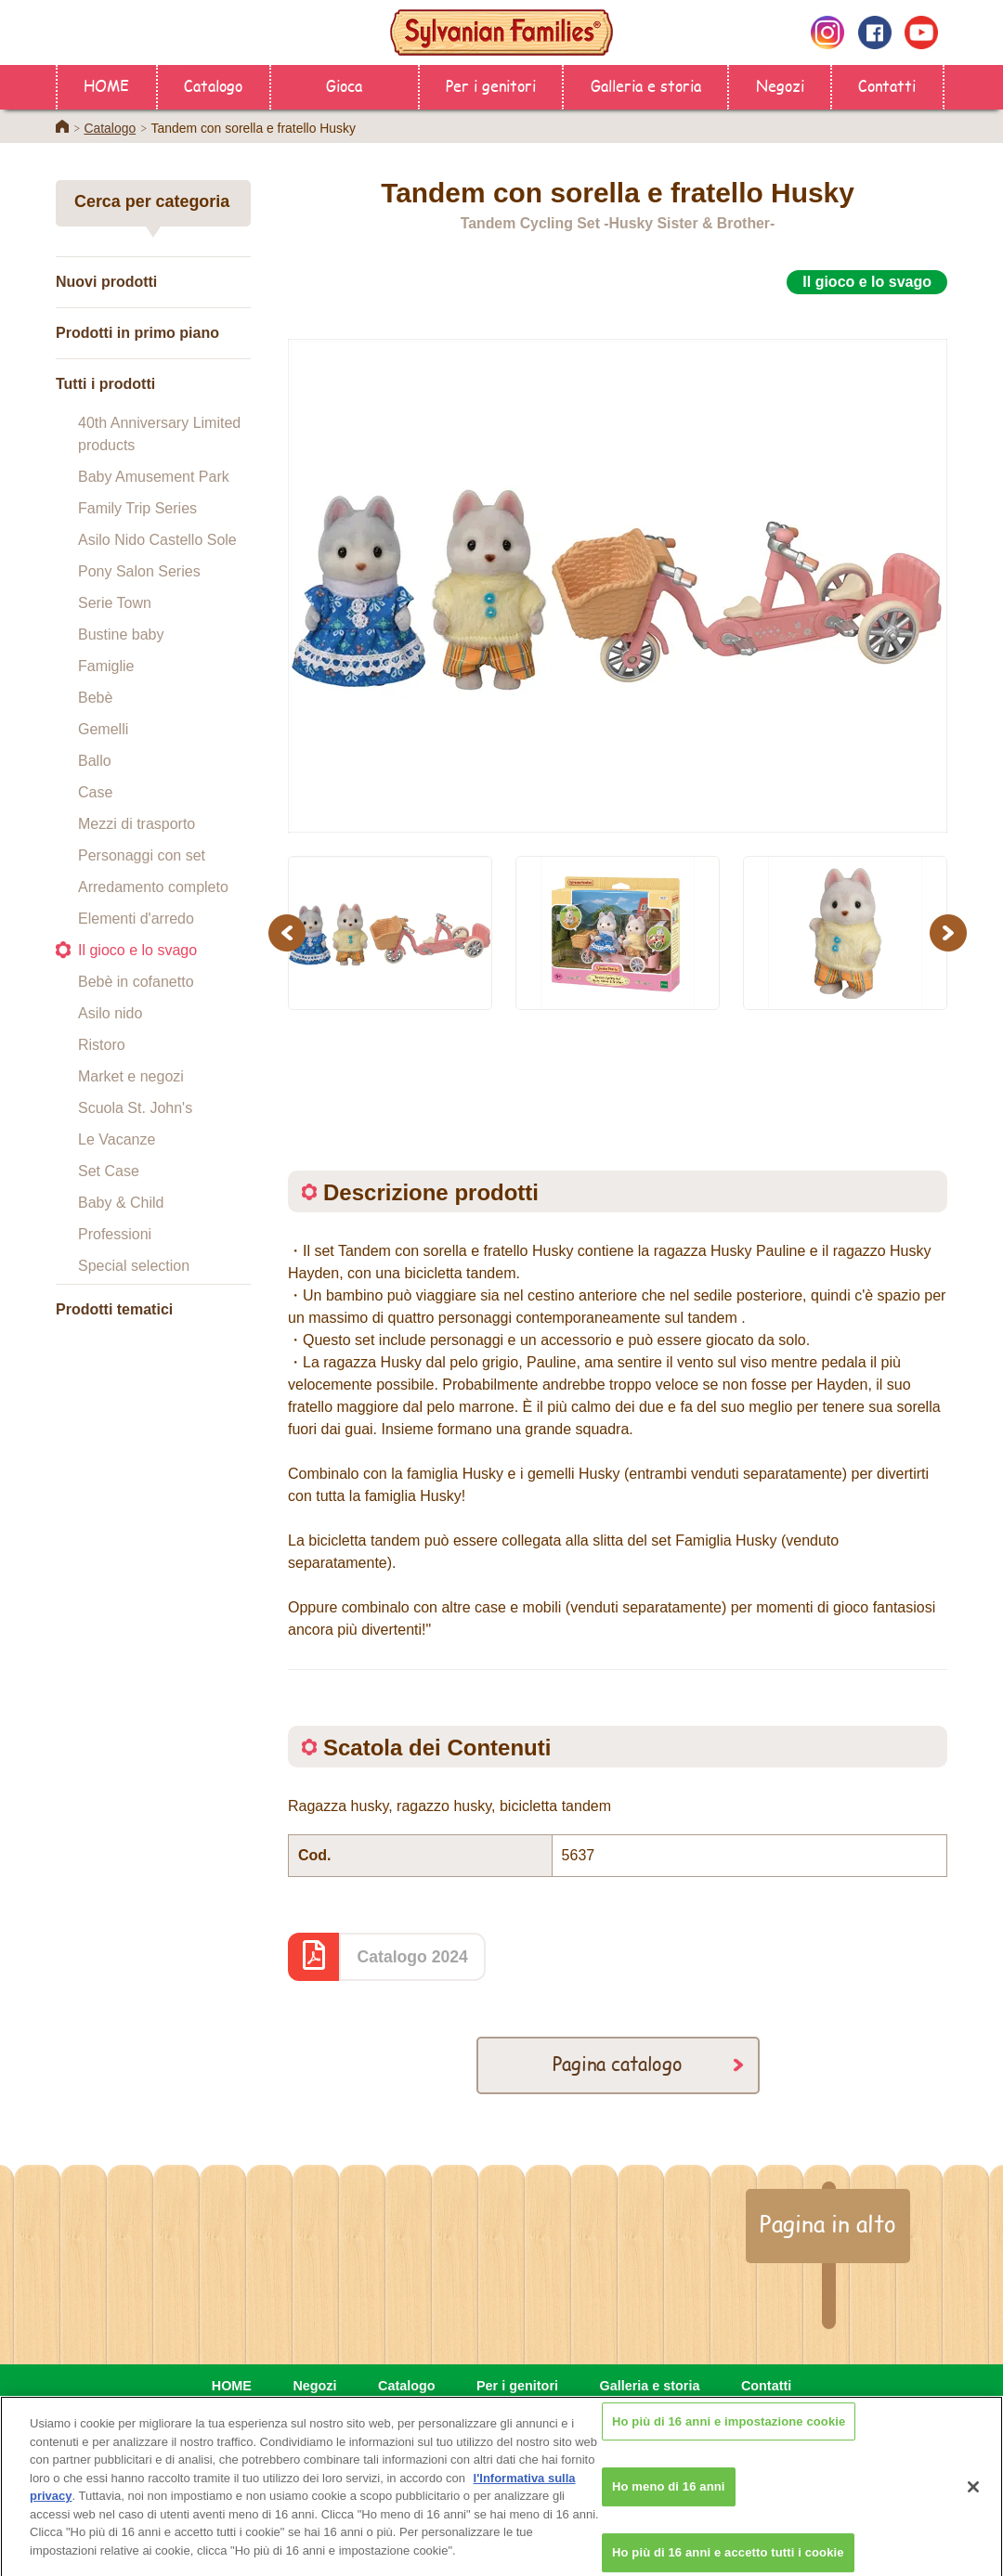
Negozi (780, 85)
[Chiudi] (973, 2502)
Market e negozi (131, 1076)
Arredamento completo (153, 887)
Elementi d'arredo (136, 918)
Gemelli (103, 729)
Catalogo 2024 (413, 1957)
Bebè (95, 697)
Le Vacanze (116, 1139)
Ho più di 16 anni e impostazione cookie (728, 2437)
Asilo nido (110, 1013)
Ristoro (101, 1045)
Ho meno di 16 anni (668, 2503)
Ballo (94, 761)
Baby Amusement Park (153, 477)
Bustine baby (121, 634)
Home (62, 126)
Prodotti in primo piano (137, 333)
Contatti (887, 85)
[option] (617, 565)
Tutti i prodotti (105, 384)
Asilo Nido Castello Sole (157, 540)
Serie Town (114, 603)
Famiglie (106, 666)
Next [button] (950, 932)
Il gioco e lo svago (137, 950)
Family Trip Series (137, 508)
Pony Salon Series (139, 571)
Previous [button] (290, 932)
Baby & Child (121, 1202)
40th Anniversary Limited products (159, 434)
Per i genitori (491, 85)
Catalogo (213, 85)
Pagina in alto (828, 2223)
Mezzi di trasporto (136, 824)
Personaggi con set (141, 855)
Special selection (133, 1266)
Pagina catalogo (618, 2063)
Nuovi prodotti (106, 282)
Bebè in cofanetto (136, 982)
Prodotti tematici (114, 1309)
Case (95, 792)
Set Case (108, 1171)
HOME (106, 85)
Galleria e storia (646, 85)
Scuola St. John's (135, 1108)
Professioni (114, 1234)
